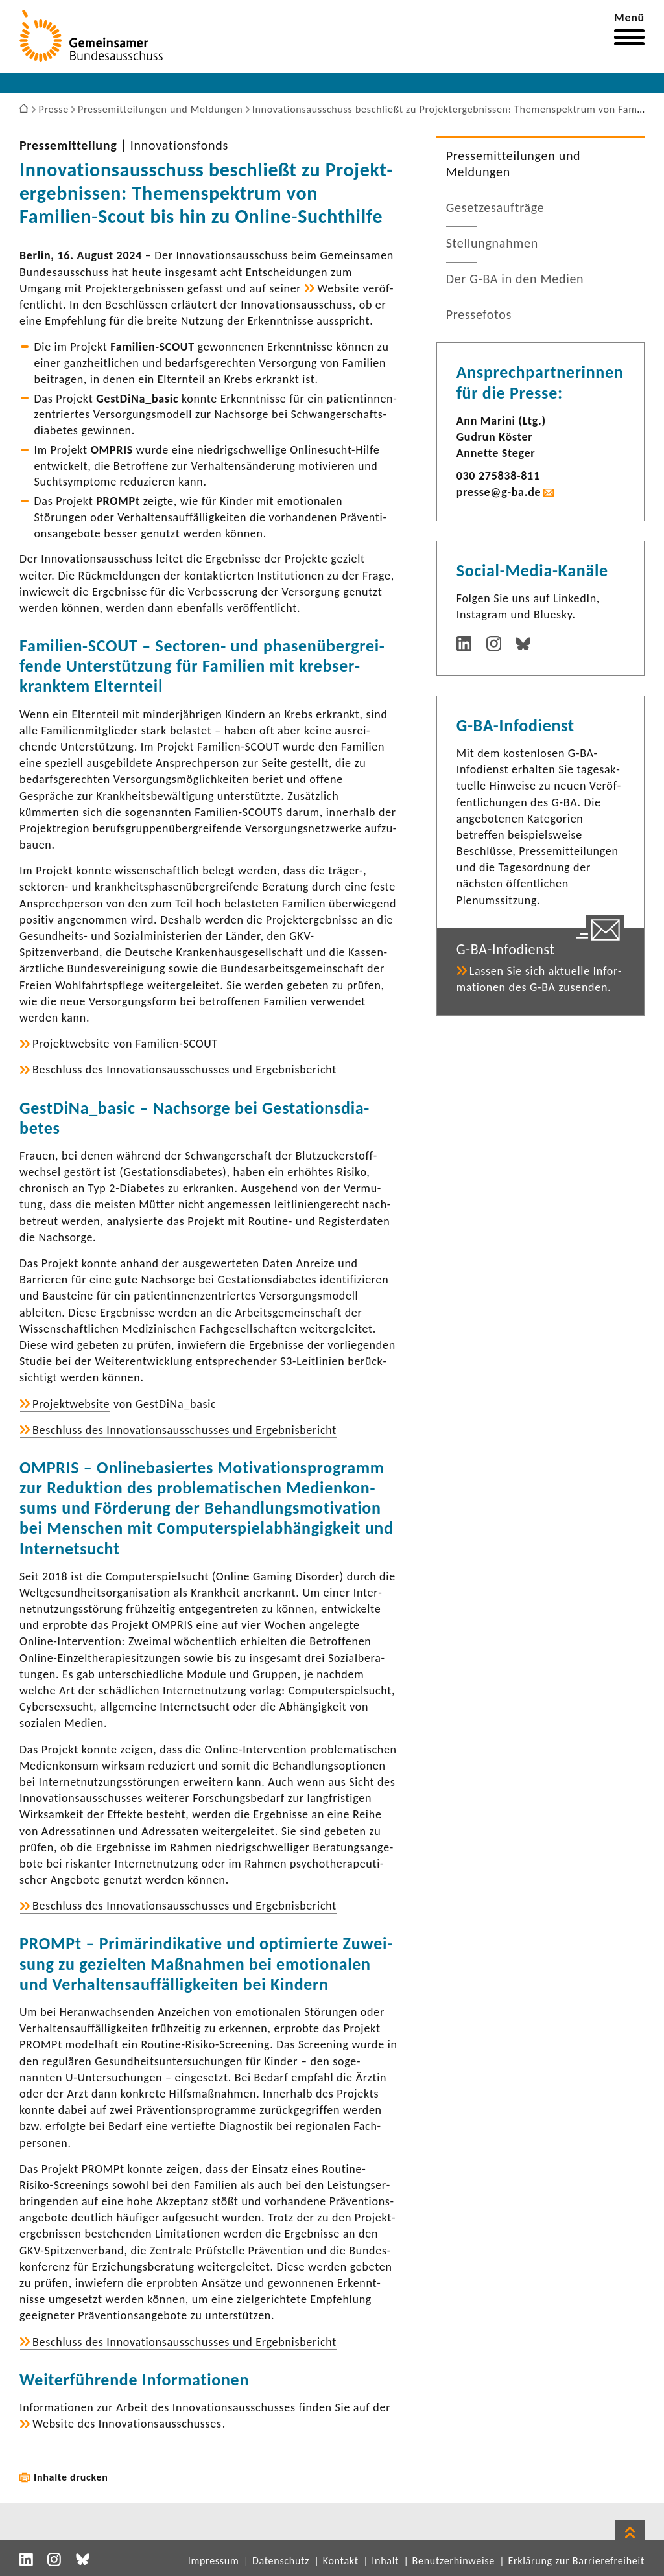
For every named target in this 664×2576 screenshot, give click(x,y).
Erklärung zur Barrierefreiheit (576, 2561)
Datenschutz (280, 2561)
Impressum (213, 2561)
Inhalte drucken (71, 2477)
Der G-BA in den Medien (515, 279)
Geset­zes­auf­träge (495, 207)
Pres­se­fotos (479, 314)
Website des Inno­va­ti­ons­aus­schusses (127, 2424)
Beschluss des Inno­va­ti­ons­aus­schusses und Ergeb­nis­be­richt (184, 1069)
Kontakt (341, 2561)
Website (338, 288)
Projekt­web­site (71, 1043)
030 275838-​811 (498, 476)
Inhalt (385, 2561)
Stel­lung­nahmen (492, 243)
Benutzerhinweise (453, 2561)
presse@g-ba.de (498, 492)
